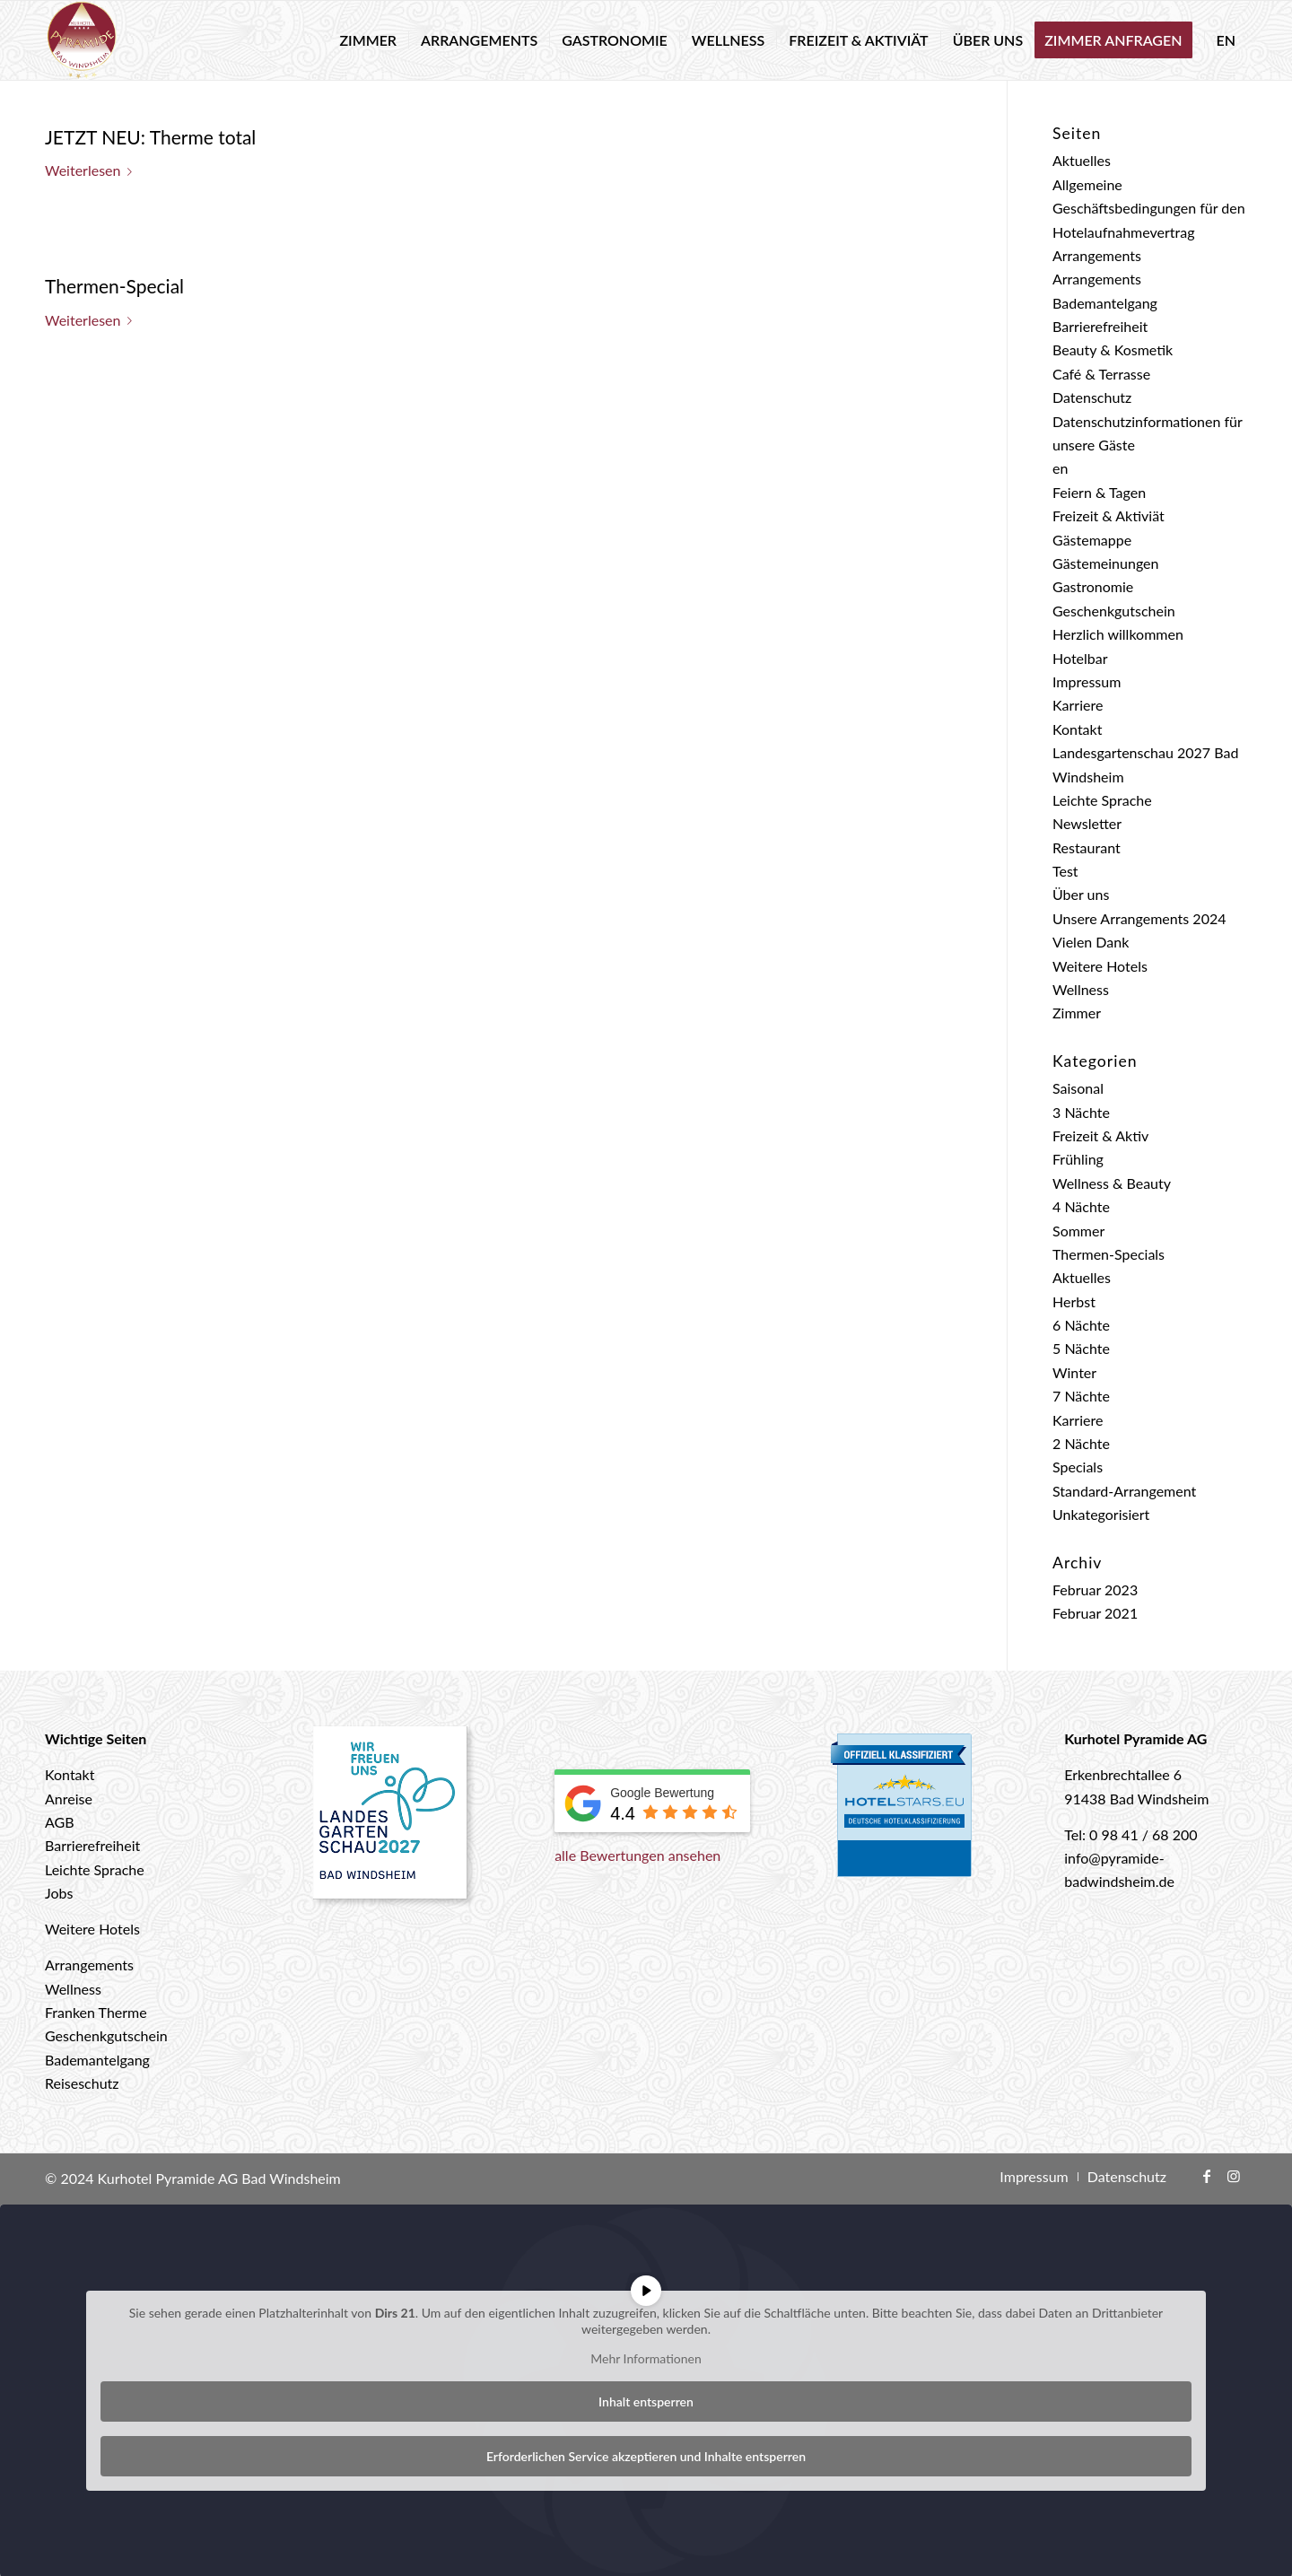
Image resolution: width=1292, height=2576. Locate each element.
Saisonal (1078, 1087)
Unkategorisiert (1100, 1514)
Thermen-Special (114, 286)
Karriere (1077, 704)
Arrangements (1096, 255)
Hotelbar (1080, 658)
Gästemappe (1091, 539)
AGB (59, 1821)
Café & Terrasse (1101, 373)
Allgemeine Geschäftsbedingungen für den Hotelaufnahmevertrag (1148, 208)
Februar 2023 (1095, 1589)
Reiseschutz (82, 2082)
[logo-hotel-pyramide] (81, 40)
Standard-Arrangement (1124, 1490)
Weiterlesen (92, 170)
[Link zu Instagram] (1233, 2175)
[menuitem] (367, 40)
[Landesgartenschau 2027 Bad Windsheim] (391, 1820)
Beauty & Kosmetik (1112, 349)
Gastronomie (1092, 586)
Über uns (1080, 894)
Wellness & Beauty (1111, 1183)
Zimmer (1076, 1012)
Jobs (59, 1892)
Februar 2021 (1095, 1612)
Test (1065, 870)
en (1060, 467)
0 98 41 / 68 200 (1143, 1834)
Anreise (68, 1798)
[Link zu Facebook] (1206, 2175)
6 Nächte (1081, 1324)
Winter (1074, 1372)
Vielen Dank (1090, 941)
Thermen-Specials (1108, 1253)
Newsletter (1087, 823)
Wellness (1080, 989)
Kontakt (1077, 729)
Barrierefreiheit (1100, 326)
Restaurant (1086, 847)
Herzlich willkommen (1117, 633)
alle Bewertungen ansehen (637, 1855)
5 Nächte (1081, 1348)
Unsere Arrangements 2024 (1139, 918)
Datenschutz (1091, 397)
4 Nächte (1081, 1206)
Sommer (1078, 1230)
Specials (1077, 1466)
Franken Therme (96, 2012)
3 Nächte (1081, 1112)
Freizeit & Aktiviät (1108, 515)
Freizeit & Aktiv (1100, 1135)
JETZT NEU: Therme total (150, 137)
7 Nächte (1081, 1395)
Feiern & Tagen (1099, 492)
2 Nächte (1081, 1443)
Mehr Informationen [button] (646, 2358)
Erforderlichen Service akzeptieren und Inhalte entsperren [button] (646, 2455)
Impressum (1086, 681)
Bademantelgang (1104, 302)
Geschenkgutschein (1113, 610)
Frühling (1078, 1158)
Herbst (1074, 1301)
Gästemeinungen (1105, 563)
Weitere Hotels (1100, 965)
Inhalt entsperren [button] (646, 2400)
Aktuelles (1081, 160)
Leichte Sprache (1102, 799)
